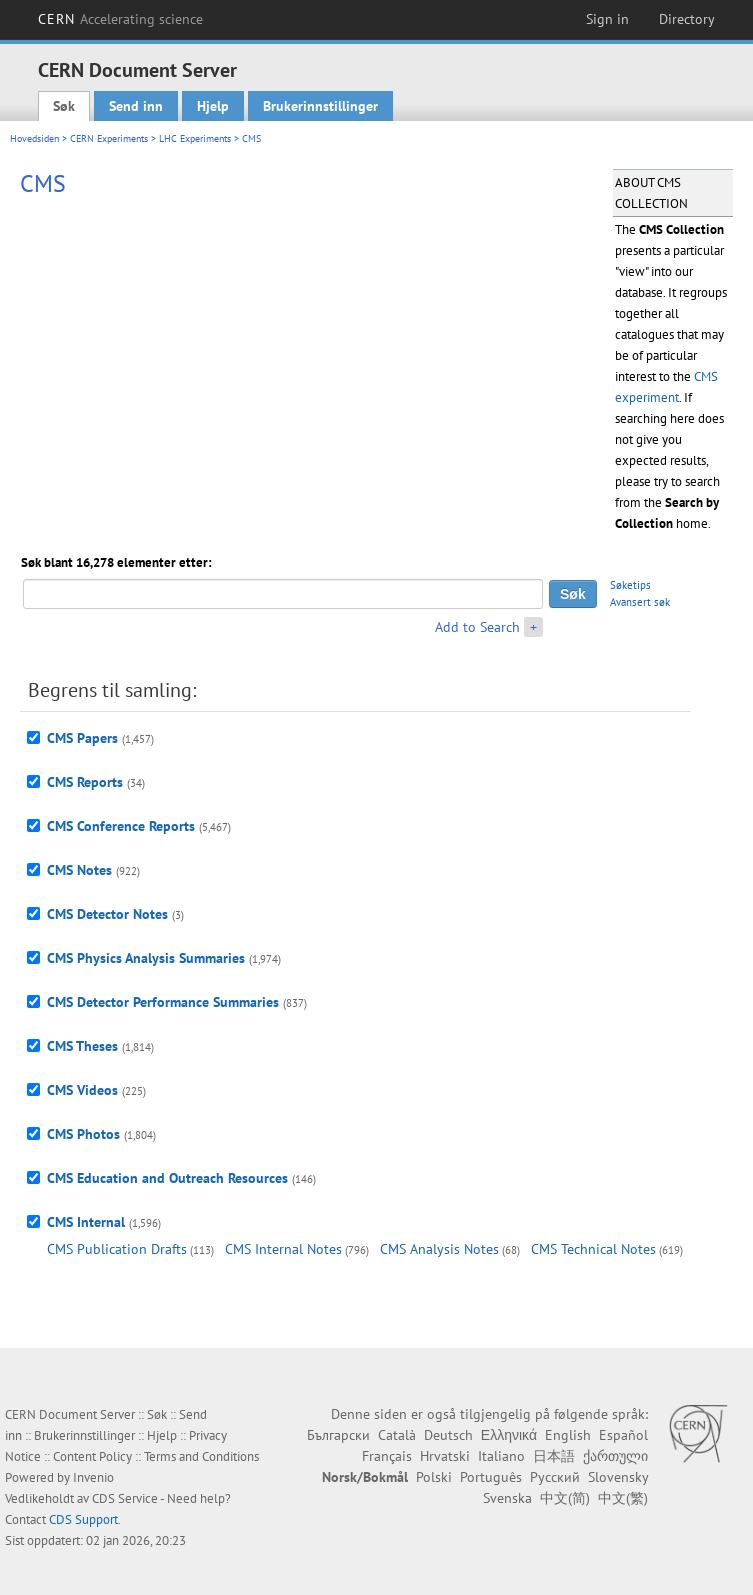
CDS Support (83, 1519)
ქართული (615, 1456)
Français (387, 1456)
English (568, 1435)
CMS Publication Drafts (117, 1249)
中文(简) (565, 1498)
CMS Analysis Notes (439, 1249)
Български (338, 1435)
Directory (687, 19)
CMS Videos (82, 1090)
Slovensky (618, 1477)
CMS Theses (82, 1046)
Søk (64, 106)
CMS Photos (83, 1134)
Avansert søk (640, 602)
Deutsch (448, 1435)
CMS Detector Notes (107, 914)
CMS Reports (85, 782)
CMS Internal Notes (283, 1249)
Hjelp (213, 106)
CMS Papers (82, 738)
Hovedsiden (34, 138)
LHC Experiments (195, 138)
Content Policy (92, 1456)
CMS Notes (79, 870)
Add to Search (477, 627)
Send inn (136, 106)
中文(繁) (623, 1498)
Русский (555, 1477)
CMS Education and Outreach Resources (167, 1178)
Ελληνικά (509, 1435)
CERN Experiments (109, 138)
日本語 (554, 1456)
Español (623, 1435)
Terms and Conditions (201, 1456)
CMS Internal (86, 1222)
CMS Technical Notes (593, 1249)
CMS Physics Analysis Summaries (146, 958)
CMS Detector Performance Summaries (163, 1002)
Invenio (93, 1477)
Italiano (501, 1456)
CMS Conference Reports (121, 826)
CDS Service (125, 1498)
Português (491, 1477)
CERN (121, 19)
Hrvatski (445, 1456)
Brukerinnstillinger (320, 106)
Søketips (630, 585)
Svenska (507, 1498)
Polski (434, 1477)
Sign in (607, 19)
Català (397, 1435)
